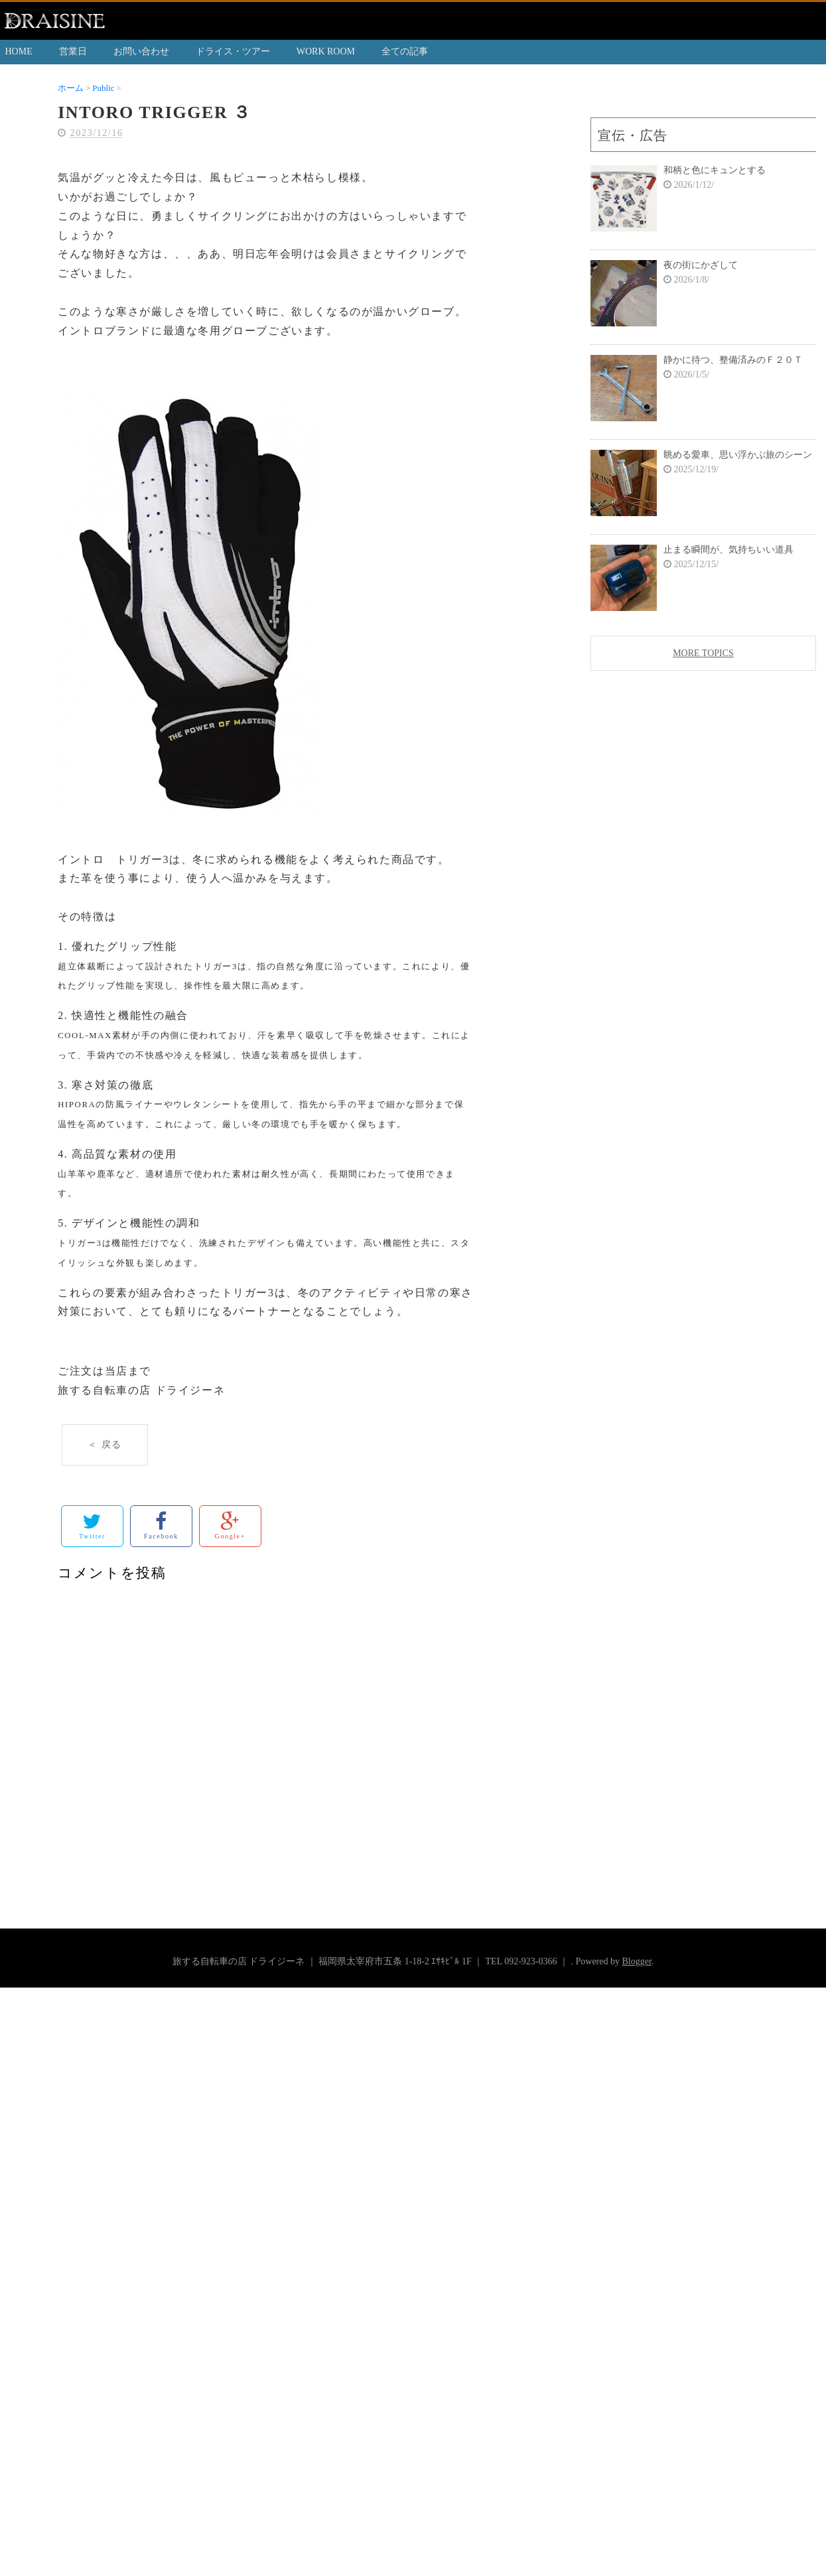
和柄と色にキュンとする (714, 170)
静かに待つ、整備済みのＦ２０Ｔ (733, 360)
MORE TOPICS (703, 653)
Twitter (92, 1525)
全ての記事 (404, 51)
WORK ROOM (326, 51)
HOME (19, 51)
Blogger (636, 1961)
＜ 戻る (105, 1445)
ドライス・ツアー (233, 51)
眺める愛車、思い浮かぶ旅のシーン (737, 455)
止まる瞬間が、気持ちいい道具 (728, 550)
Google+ (230, 1525)
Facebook (161, 1525)
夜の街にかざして (700, 265)
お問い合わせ (141, 51)
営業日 (73, 51)
